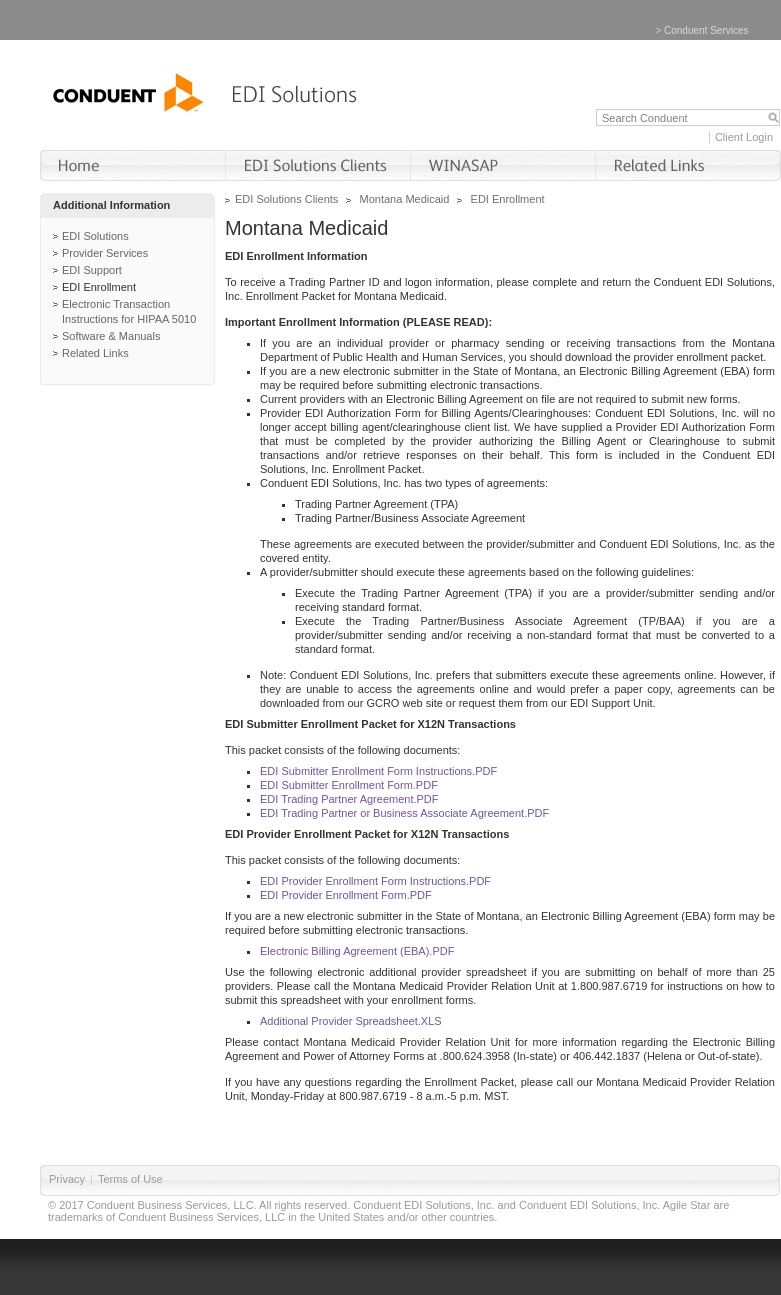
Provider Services (105, 253)
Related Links (95, 353)
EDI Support (92, 270)
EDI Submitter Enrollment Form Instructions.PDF (378, 771)
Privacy (67, 1179)
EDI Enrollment (99, 287)
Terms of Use (130, 1179)
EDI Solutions (95, 236)
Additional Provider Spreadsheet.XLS (351, 1021)
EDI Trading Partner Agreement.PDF (349, 799)
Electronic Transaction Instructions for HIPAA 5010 (129, 311)
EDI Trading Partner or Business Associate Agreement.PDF (404, 813)
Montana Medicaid (405, 199)
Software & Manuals (111, 336)
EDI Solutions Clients (286, 199)
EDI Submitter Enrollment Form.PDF (349, 785)
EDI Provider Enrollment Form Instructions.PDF (375, 881)
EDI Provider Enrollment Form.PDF (346, 895)
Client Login (744, 137)
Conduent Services (706, 30)
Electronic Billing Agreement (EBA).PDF (357, 951)
